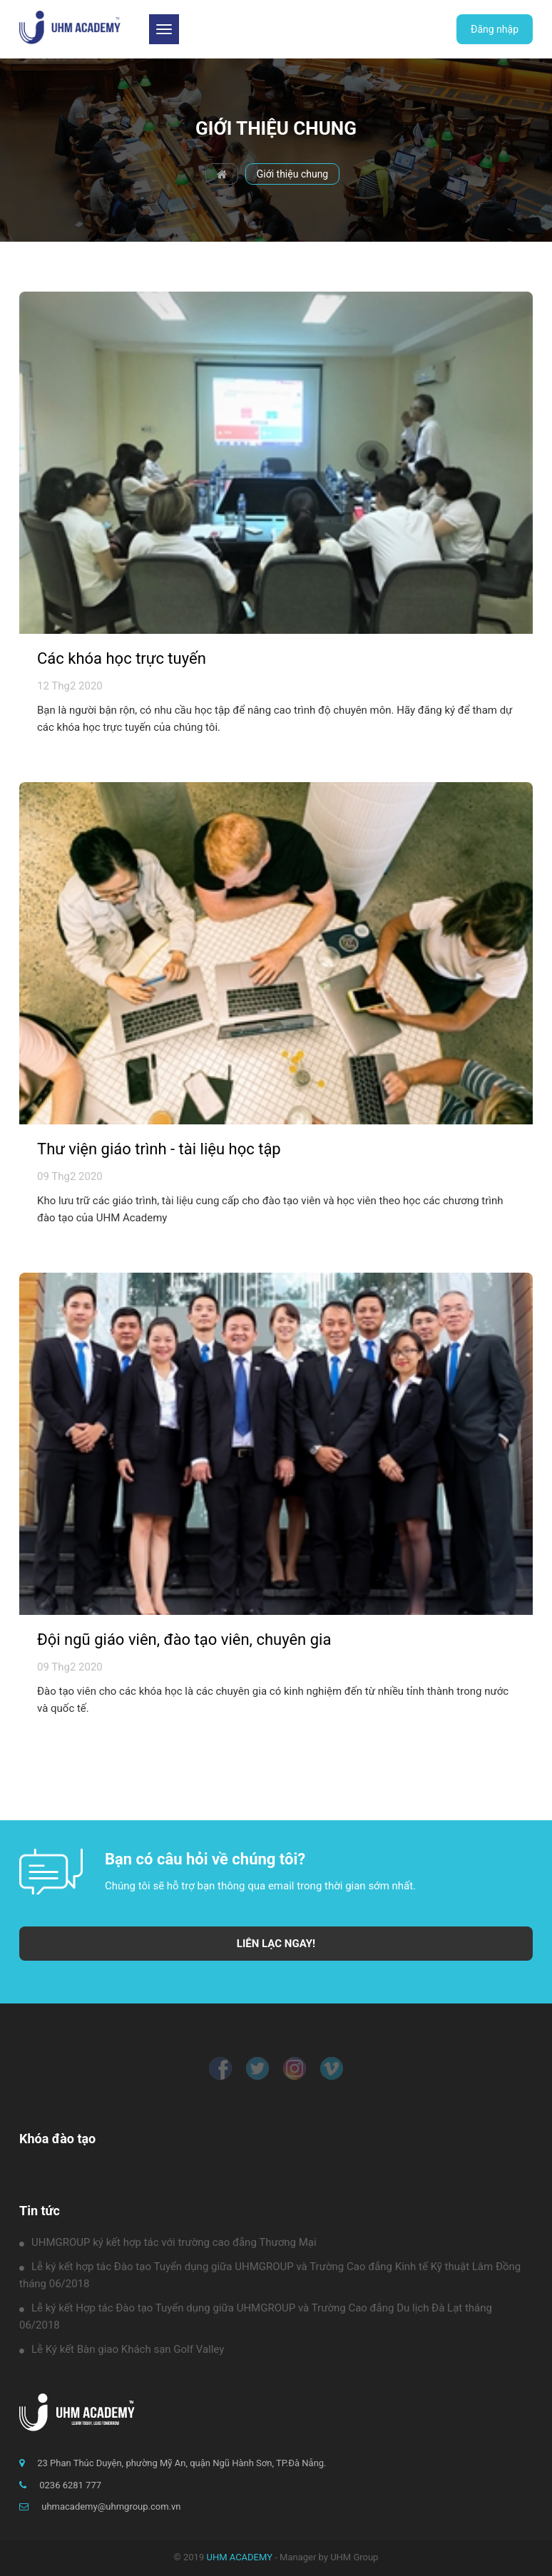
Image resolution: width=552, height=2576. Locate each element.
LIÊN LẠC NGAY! (276, 1943)
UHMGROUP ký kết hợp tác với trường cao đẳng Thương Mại (168, 2242)
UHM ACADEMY (239, 2557)
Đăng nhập (494, 29)
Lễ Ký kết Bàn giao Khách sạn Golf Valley (121, 2349)
